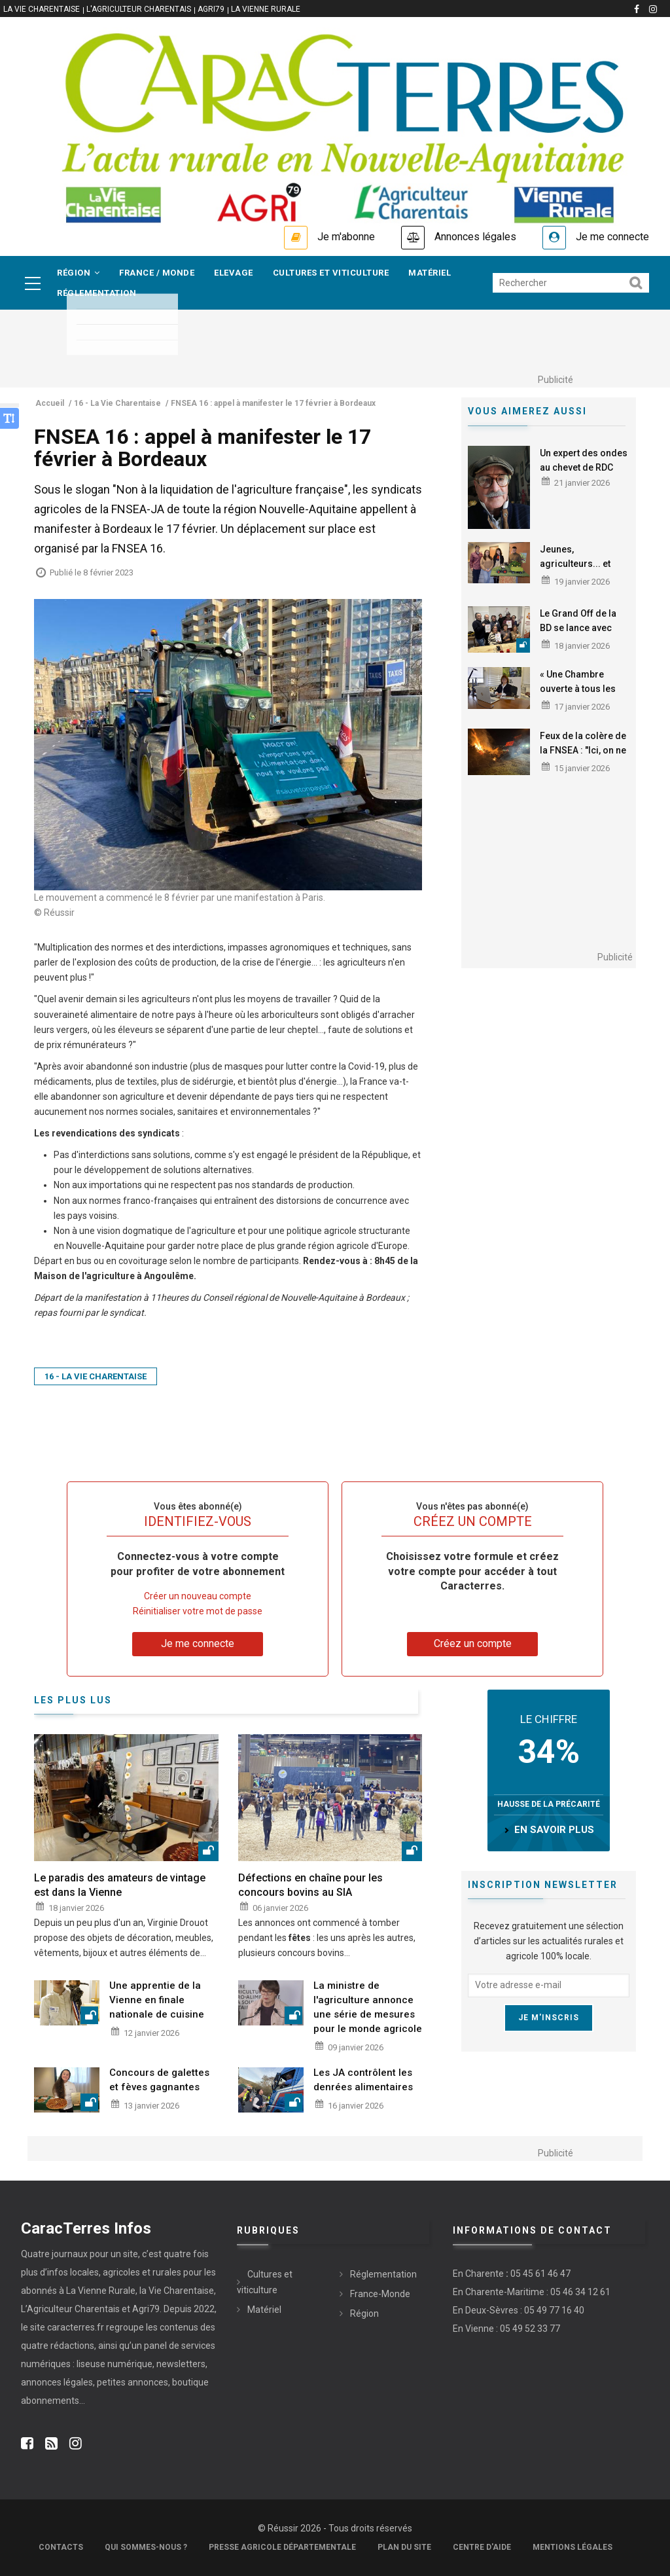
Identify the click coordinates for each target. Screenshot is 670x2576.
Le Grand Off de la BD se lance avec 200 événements (578, 627)
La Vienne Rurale (265, 9)
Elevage (233, 273)
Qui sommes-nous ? (146, 2547)
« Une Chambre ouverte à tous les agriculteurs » (578, 688)
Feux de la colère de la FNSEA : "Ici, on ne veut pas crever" (583, 750)
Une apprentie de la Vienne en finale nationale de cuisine (156, 2000)
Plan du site (404, 2547)
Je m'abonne (346, 236)
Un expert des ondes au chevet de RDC (583, 460)
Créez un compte (473, 1643)
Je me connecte (612, 236)
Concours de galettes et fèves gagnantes (159, 2080)
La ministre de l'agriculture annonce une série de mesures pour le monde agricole (367, 2007)
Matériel (429, 273)
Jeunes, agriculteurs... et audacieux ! (575, 563)
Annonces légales (475, 236)
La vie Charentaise (41, 9)
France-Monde (380, 2294)
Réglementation (96, 293)
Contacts (61, 2547)
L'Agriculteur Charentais (138, 9)
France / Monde (156, 273)
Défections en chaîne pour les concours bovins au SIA (310, 1885)
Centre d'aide (482, 2547)
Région (78, 273)
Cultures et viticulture (331, 273)
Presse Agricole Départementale (282, 2547)
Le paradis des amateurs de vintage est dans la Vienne (119, 1885)
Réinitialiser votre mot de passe (197, 1611)
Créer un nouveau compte (197, 1596)
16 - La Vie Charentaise (95, 1376)
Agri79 (211, 9)
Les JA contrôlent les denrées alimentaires (363, 2080)
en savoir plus (554, 1830)
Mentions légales (572, 2547)
